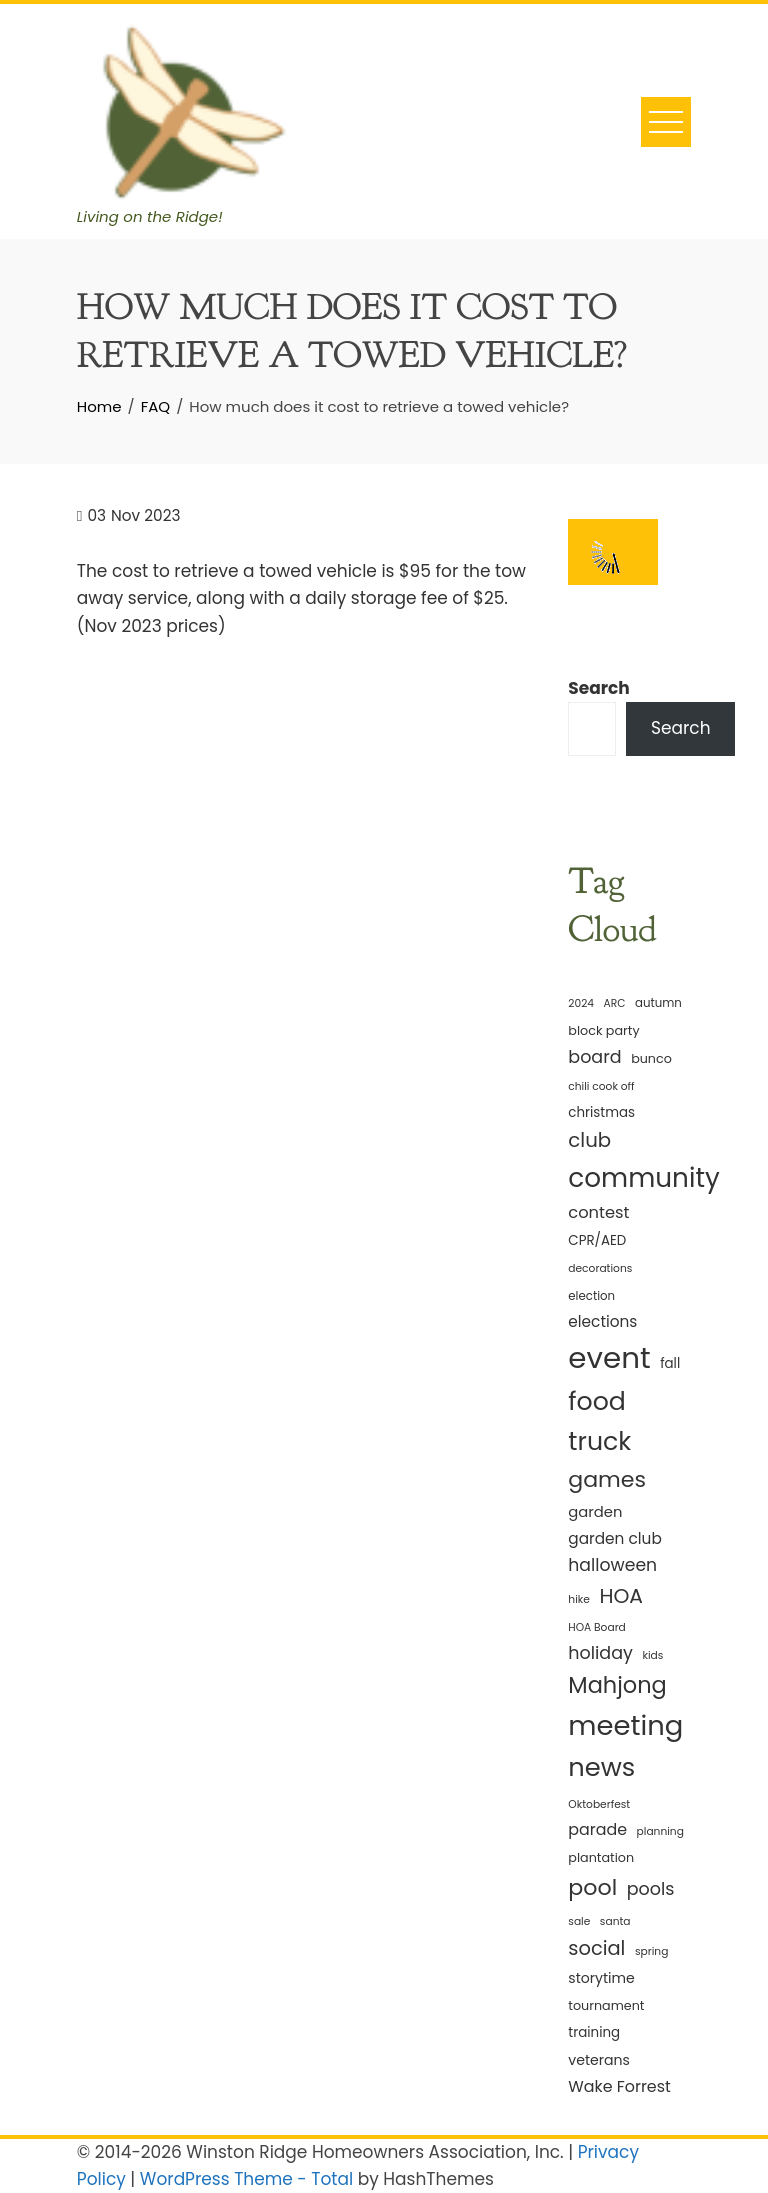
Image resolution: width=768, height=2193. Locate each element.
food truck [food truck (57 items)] (599, 1421)
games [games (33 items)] (607, 1479)
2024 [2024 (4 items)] (581, 1003)
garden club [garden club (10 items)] (614, 1538)
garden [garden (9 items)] (595, 1511)
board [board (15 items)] (594, 1057)
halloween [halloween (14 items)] (612, 1565)
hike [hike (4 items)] (579, 1599)
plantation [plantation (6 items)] (601, 1857)
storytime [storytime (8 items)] (601, 1978)
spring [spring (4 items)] (651, 1951)
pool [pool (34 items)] (592, 1887)
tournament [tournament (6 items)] (606, 2005)
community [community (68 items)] (643, 1177)
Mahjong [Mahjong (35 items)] (617, 1685)
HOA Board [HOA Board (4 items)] (597, 1627)
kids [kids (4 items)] (652, 1655)
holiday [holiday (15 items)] (600, 1653)
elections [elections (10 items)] (602, 1321)
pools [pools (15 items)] (651, 1889)
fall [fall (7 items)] (670, 1363)
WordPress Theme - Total (246, 2179)
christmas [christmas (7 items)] (601, 1112)
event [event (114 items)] (609, 1357)
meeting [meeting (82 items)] (625, 1725)
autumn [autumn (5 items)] (658, 1003)
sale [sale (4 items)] (579, 1921)
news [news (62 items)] (601, 1767)
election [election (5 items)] (591, 1296)
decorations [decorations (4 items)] (600, 1268)
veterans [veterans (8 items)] (599, 2060)
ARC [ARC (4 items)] (615, 1003)
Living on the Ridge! (150, 216)
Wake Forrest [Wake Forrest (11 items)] (619, 2086)
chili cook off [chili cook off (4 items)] (601, 1086)
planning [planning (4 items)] (660, 1831)
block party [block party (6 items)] (603, 1030)
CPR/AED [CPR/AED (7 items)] (597, 1240)
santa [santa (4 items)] (615, 1921)
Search (599, 688)
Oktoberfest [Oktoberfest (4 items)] (599, 1804)
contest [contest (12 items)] (598, 1212)
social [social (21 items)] (596, 1948)
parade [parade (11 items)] (597, 1829)
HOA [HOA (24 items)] (621, 1596)
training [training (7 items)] (594, 2032)
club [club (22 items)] (589, 1140)
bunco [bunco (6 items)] (651, 1058)
